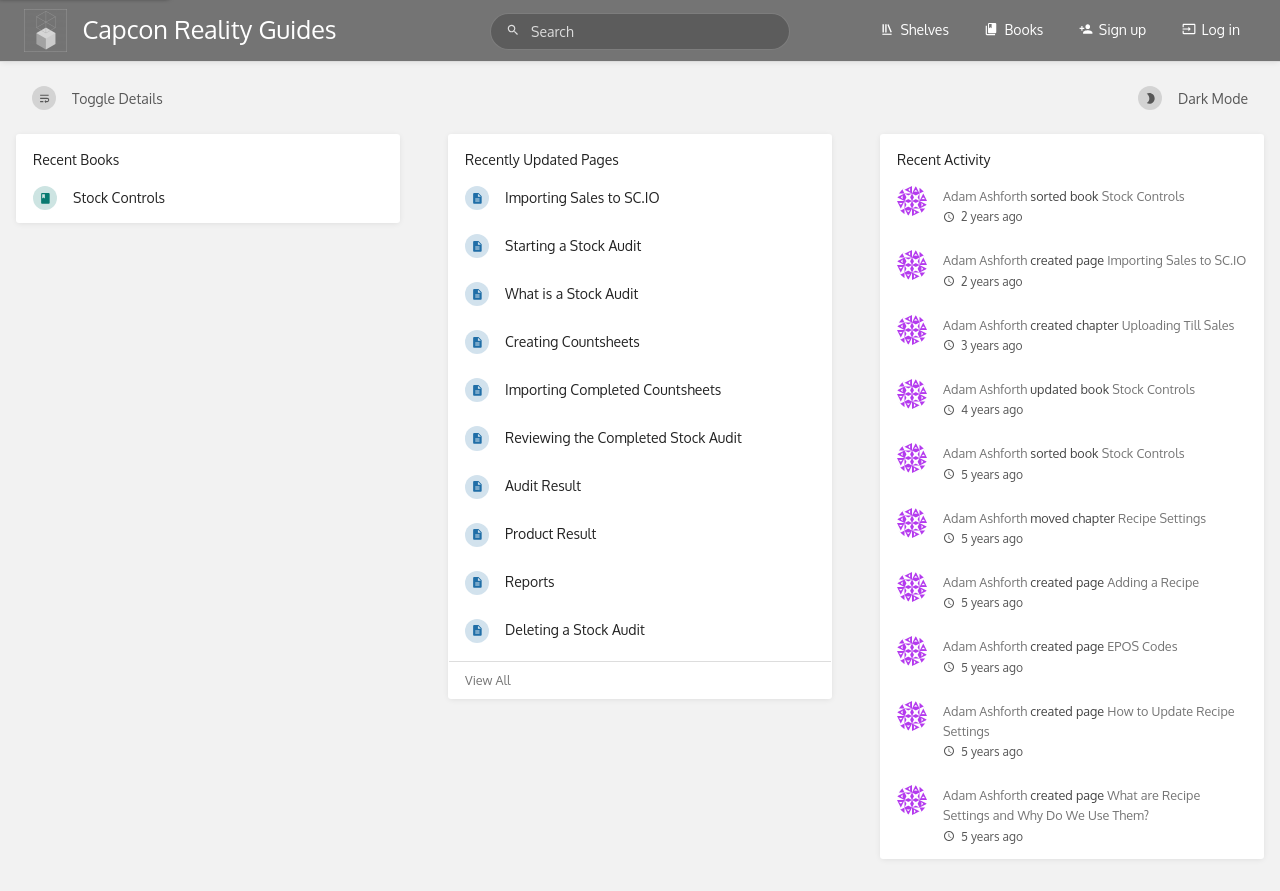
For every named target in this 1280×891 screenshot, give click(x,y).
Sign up (1112, 29)
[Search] (516, 30)
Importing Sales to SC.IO (1176, 260)
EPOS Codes (1142, 646)
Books (1013, 29)
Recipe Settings (1162, 518)
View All (488, 680)
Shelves (914, 29)
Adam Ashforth (985, 196)
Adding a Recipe (1153, 582)
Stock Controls (1143, 196)
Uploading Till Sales (1178, 325)
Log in (1211, 29)
